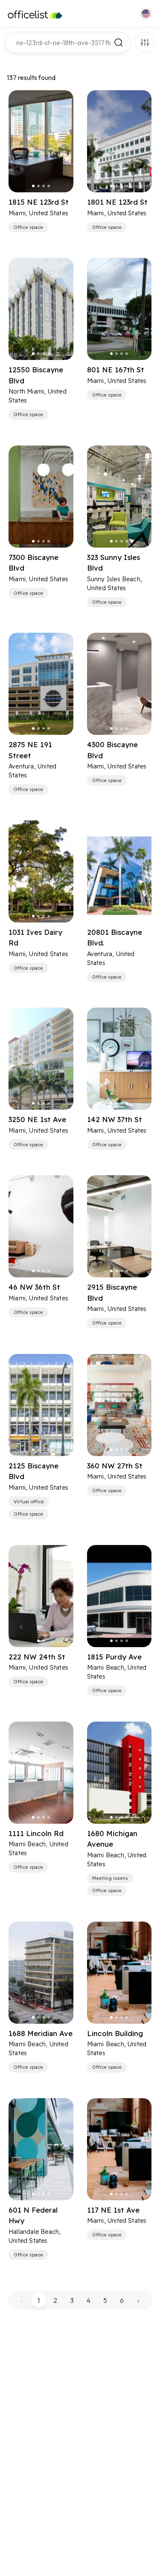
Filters (145, 42)
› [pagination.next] (138, 2300)
